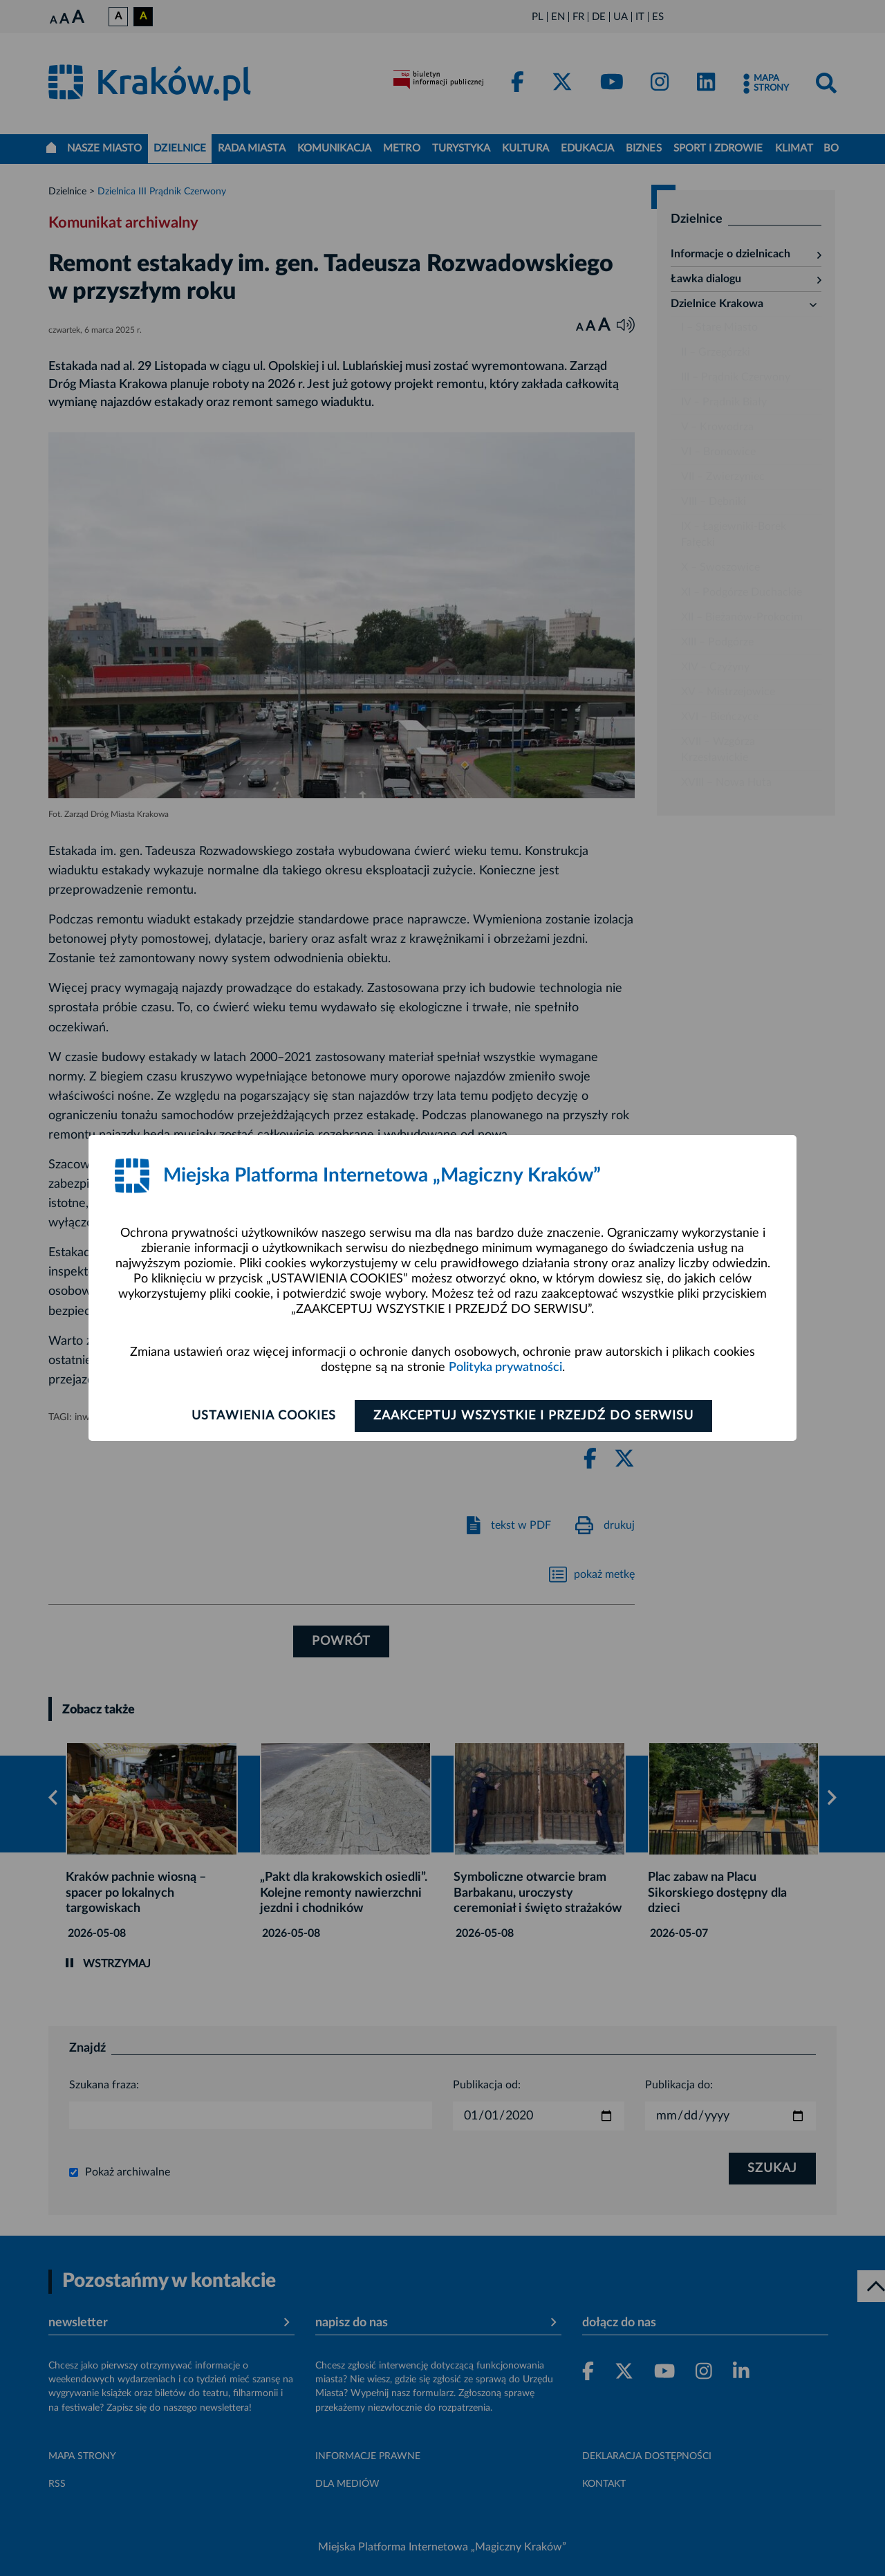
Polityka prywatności (505, 1367)
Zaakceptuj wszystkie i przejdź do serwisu (533, 1416)
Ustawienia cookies (264, 1416)
